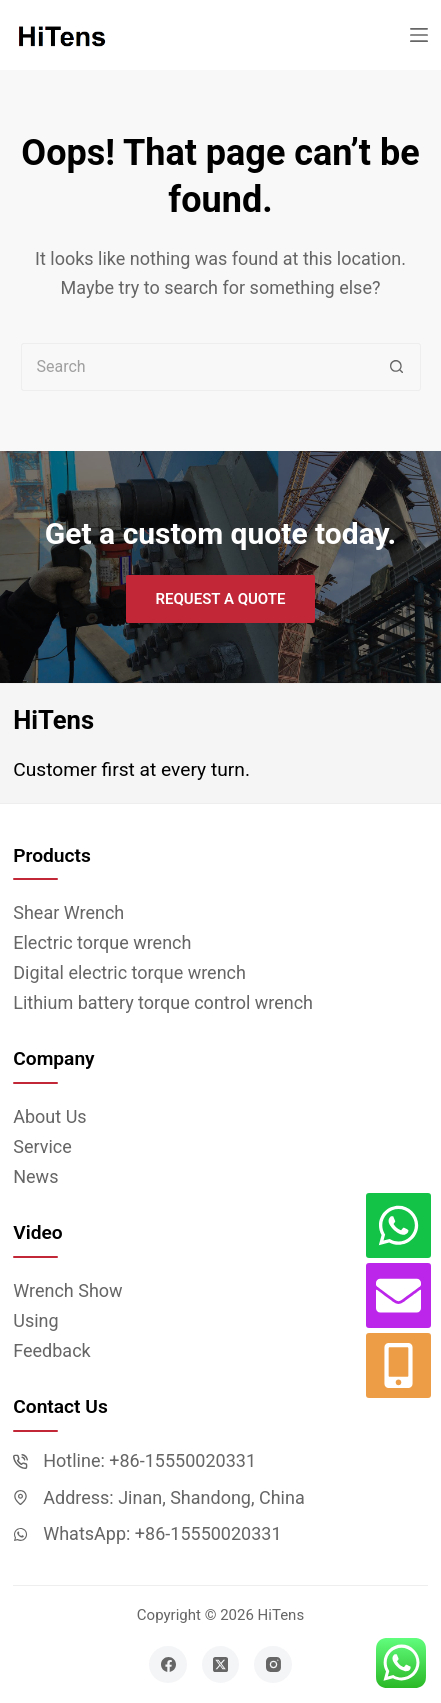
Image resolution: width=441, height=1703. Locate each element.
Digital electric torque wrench (129, 972)
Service (42, 1146)
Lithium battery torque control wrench (163, 1002)
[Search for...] (197, 367)
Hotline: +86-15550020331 (149, 1460)
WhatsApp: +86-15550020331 (162, 1533)
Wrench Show (67, 1290)
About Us (49, 1116)
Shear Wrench (68, 912)
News (35, 1176)
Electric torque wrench (102, 942)
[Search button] (397, 367)
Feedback (51, 1350)
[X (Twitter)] (221, 1665)
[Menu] (419, 35)
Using (35, 1320)
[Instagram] (273, 1665)
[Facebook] (168, 1665)
